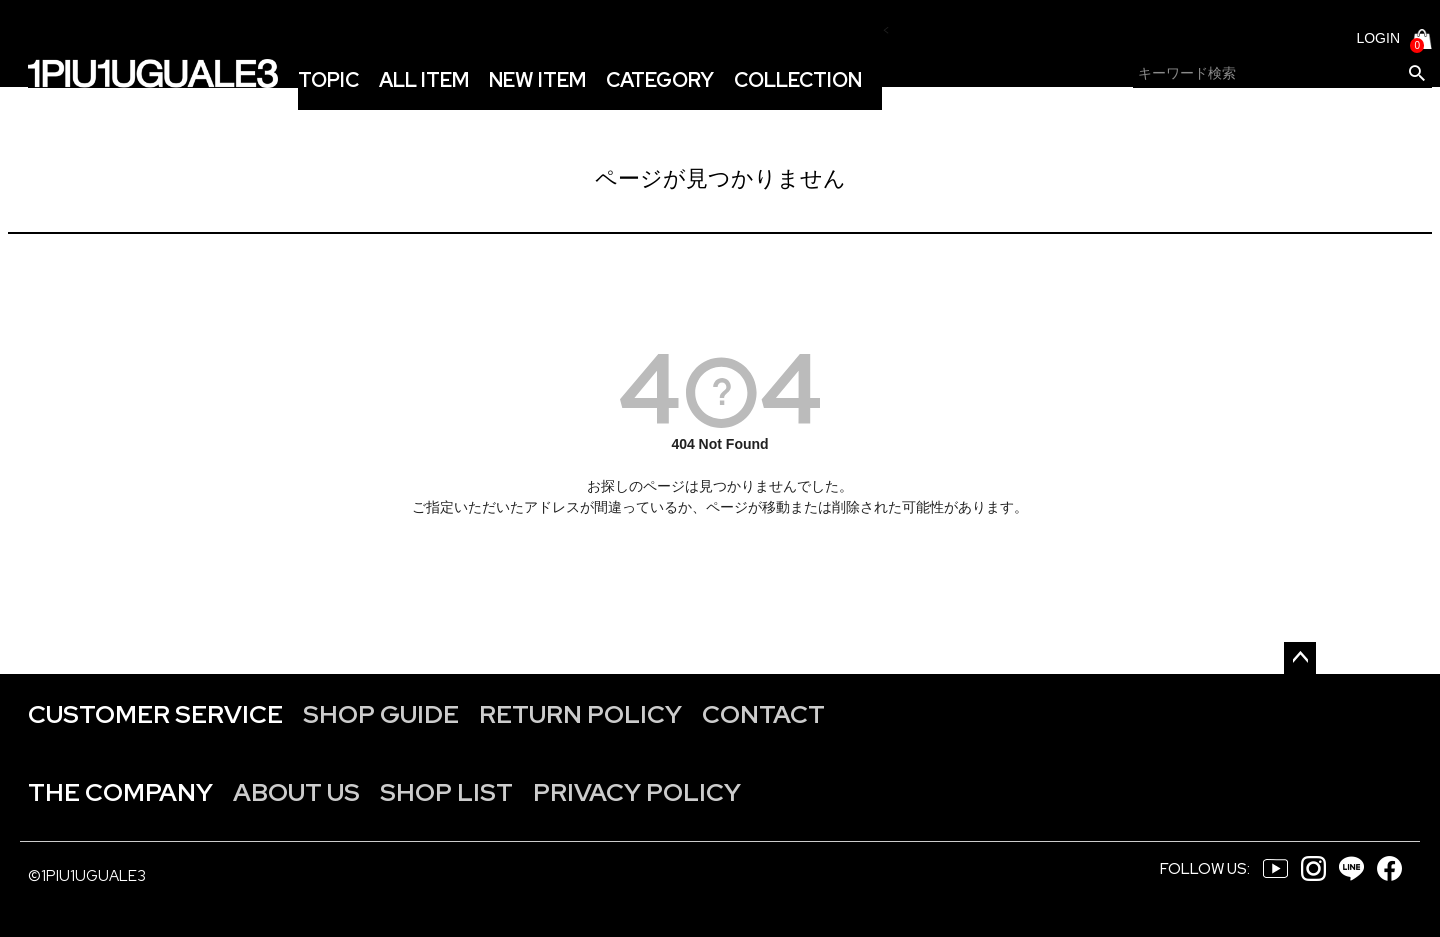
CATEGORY (660, 80)
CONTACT (763, 714)
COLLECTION (798, 80)
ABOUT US (296, 792)
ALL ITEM (424, 80)
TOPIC (328, 80)
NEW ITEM (537, 80)
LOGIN (1378, 38)
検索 (1416, 74)
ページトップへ (1300, 658)
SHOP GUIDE (381, 714)
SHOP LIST (446, 792)
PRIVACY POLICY (637, 792)
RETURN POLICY (580, 714)
